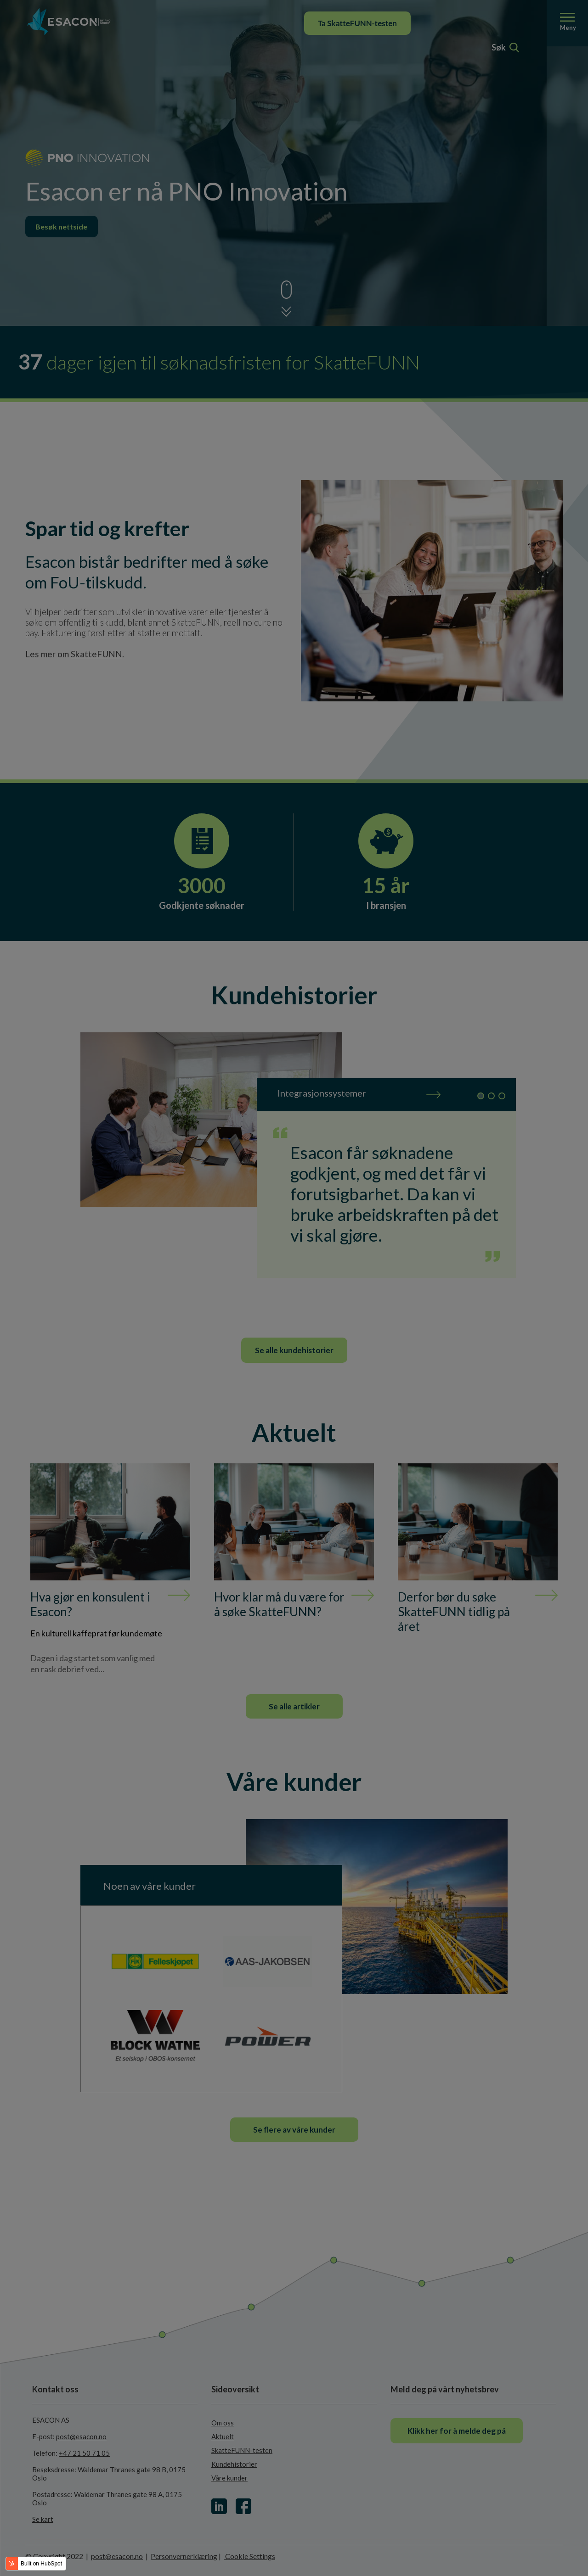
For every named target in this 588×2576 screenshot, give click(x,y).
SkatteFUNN (96, 654)
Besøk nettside (62, 227)
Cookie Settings (249, 2556)
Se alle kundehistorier (294, 1350)
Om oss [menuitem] (222, 2423)
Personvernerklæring (184, 2556)
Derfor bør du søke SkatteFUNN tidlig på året (454, 1612)
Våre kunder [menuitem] (229, 2478)
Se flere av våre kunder (294, 2129)
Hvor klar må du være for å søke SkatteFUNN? (279, 1604)
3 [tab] (501, 1095)
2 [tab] (491, 1095)
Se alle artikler (294, 1706)
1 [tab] (480, 1095)
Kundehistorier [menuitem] (234, 2464)
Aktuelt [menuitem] (222, 2436)
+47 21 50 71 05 (84, 2453)
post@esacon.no (81, 2436)
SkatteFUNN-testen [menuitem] (241, 2450)
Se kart (42, 2519)
